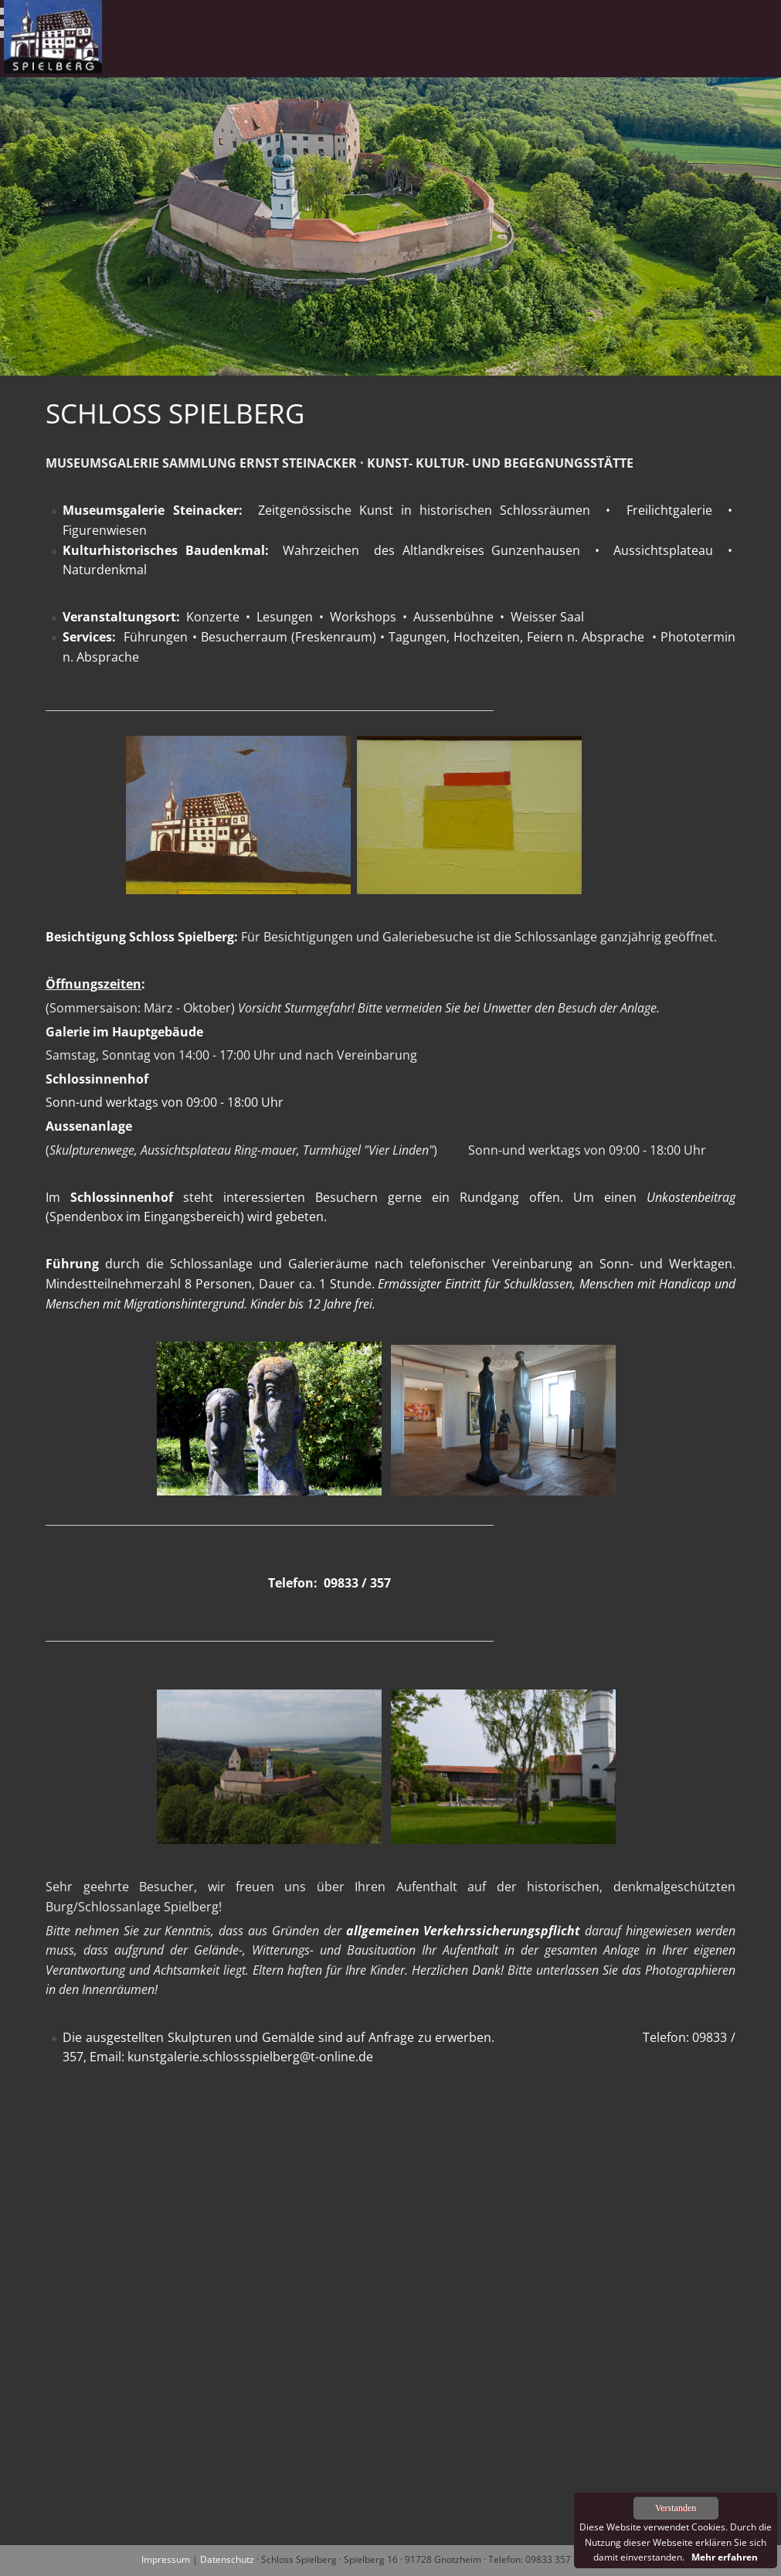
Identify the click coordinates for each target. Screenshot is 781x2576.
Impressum (165, 2559)
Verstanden (675, 2508)
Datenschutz (227, 2559)
